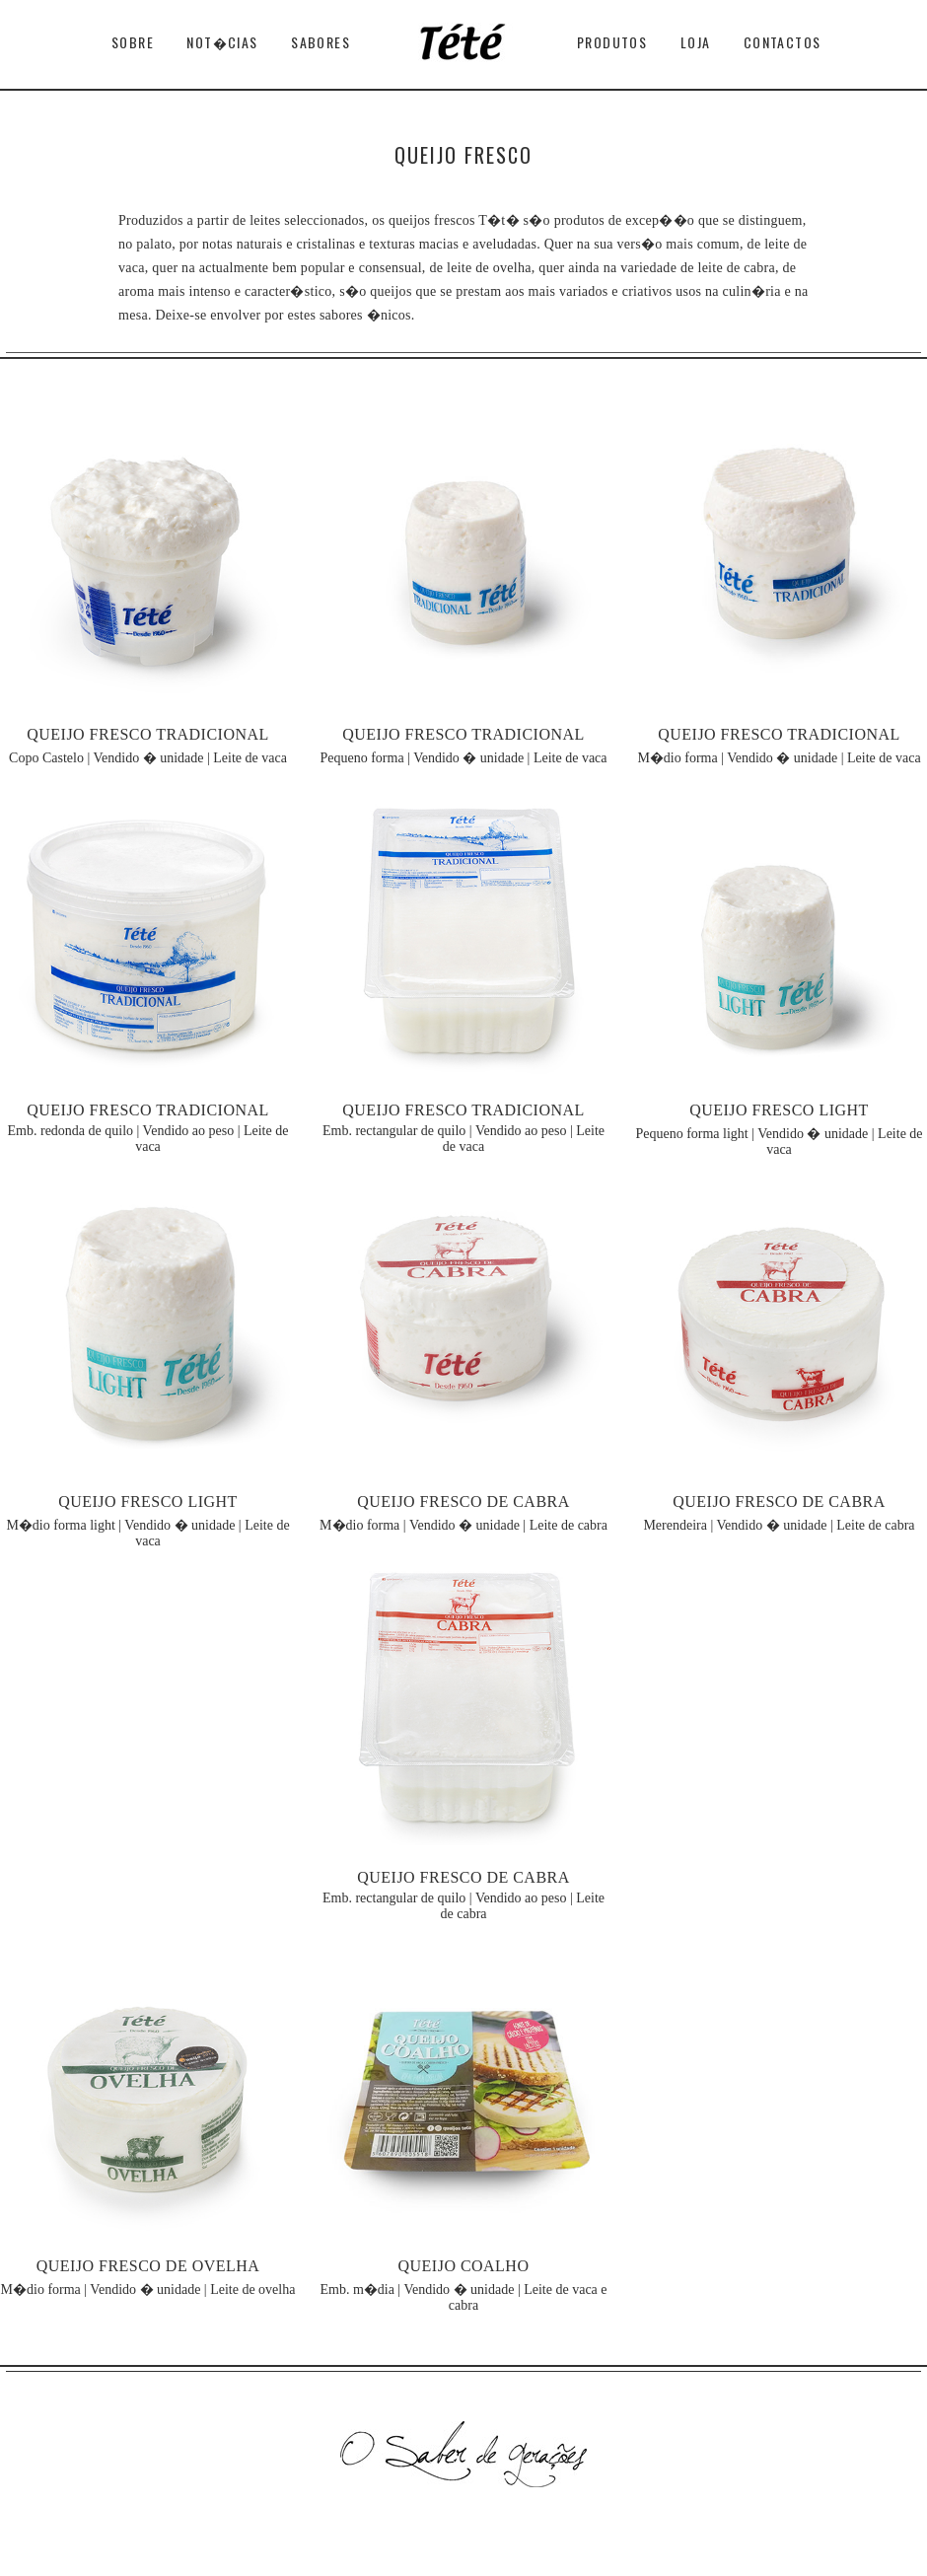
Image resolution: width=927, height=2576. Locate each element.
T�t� (463, 47)
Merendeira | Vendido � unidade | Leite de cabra (778, 1525)
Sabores (320, 42)
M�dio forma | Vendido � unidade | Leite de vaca (778, 758)
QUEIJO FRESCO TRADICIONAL (148, 734)
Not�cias (221, 42)
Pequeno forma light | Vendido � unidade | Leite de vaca (778, 1141)
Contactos (782, 42)
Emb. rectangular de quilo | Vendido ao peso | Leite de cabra (463, 1906)
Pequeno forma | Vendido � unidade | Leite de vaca (463, 758)
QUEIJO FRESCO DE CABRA (463, 1501)
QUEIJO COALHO (464, 2265)
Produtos (612, 42)
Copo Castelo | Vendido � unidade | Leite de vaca (148, 758)
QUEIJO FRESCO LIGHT (779, 1110)
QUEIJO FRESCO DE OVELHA (148, 2265)
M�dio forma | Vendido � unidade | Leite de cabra (463, 1525)
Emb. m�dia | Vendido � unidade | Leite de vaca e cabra (463, 2297)
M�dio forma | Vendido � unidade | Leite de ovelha (148, 2289)
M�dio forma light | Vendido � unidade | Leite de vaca (147, 1533)
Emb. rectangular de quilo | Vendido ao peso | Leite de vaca (463, 1138)
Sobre (132, 42)
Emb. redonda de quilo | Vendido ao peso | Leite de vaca (148, 1138)
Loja (695, 42)
